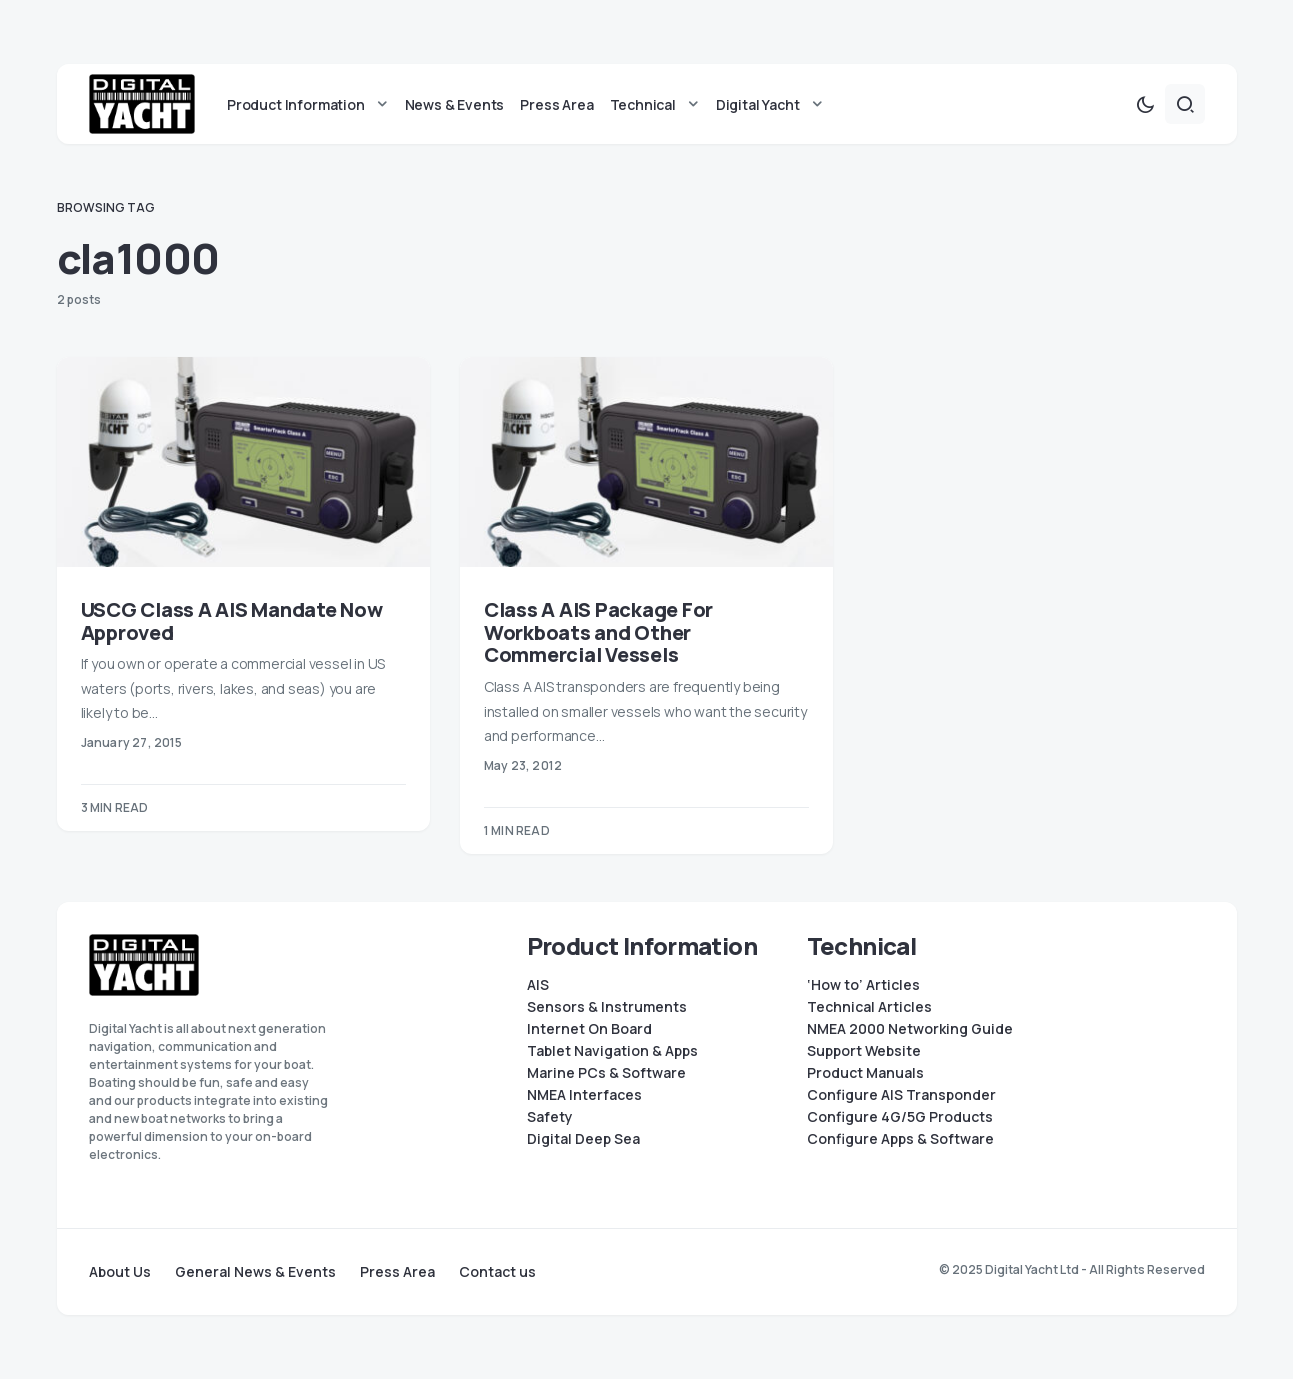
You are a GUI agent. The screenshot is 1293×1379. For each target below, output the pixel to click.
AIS (538, 985)
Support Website (864, 1051)
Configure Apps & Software (900, 1139)
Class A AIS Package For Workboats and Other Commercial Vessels (598, 632)
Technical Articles (869, 1007)
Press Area (397, 1272)
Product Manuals (865, 1073)
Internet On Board (589, 1029)
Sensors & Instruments (607, 1007)
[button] (1145, 104)
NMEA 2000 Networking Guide (910, 1029)
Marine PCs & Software (606, 1073)
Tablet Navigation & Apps (612, 1051)
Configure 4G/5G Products (900, 1117)
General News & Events (255, 1272)
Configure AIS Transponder (901, 1095)
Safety (550, 1117)
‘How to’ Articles (863, 985)
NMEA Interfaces (584, 1095)
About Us (120, 1272)
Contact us (497, 1272)
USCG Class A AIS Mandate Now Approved (232, 621)
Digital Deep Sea (583, 1139)
